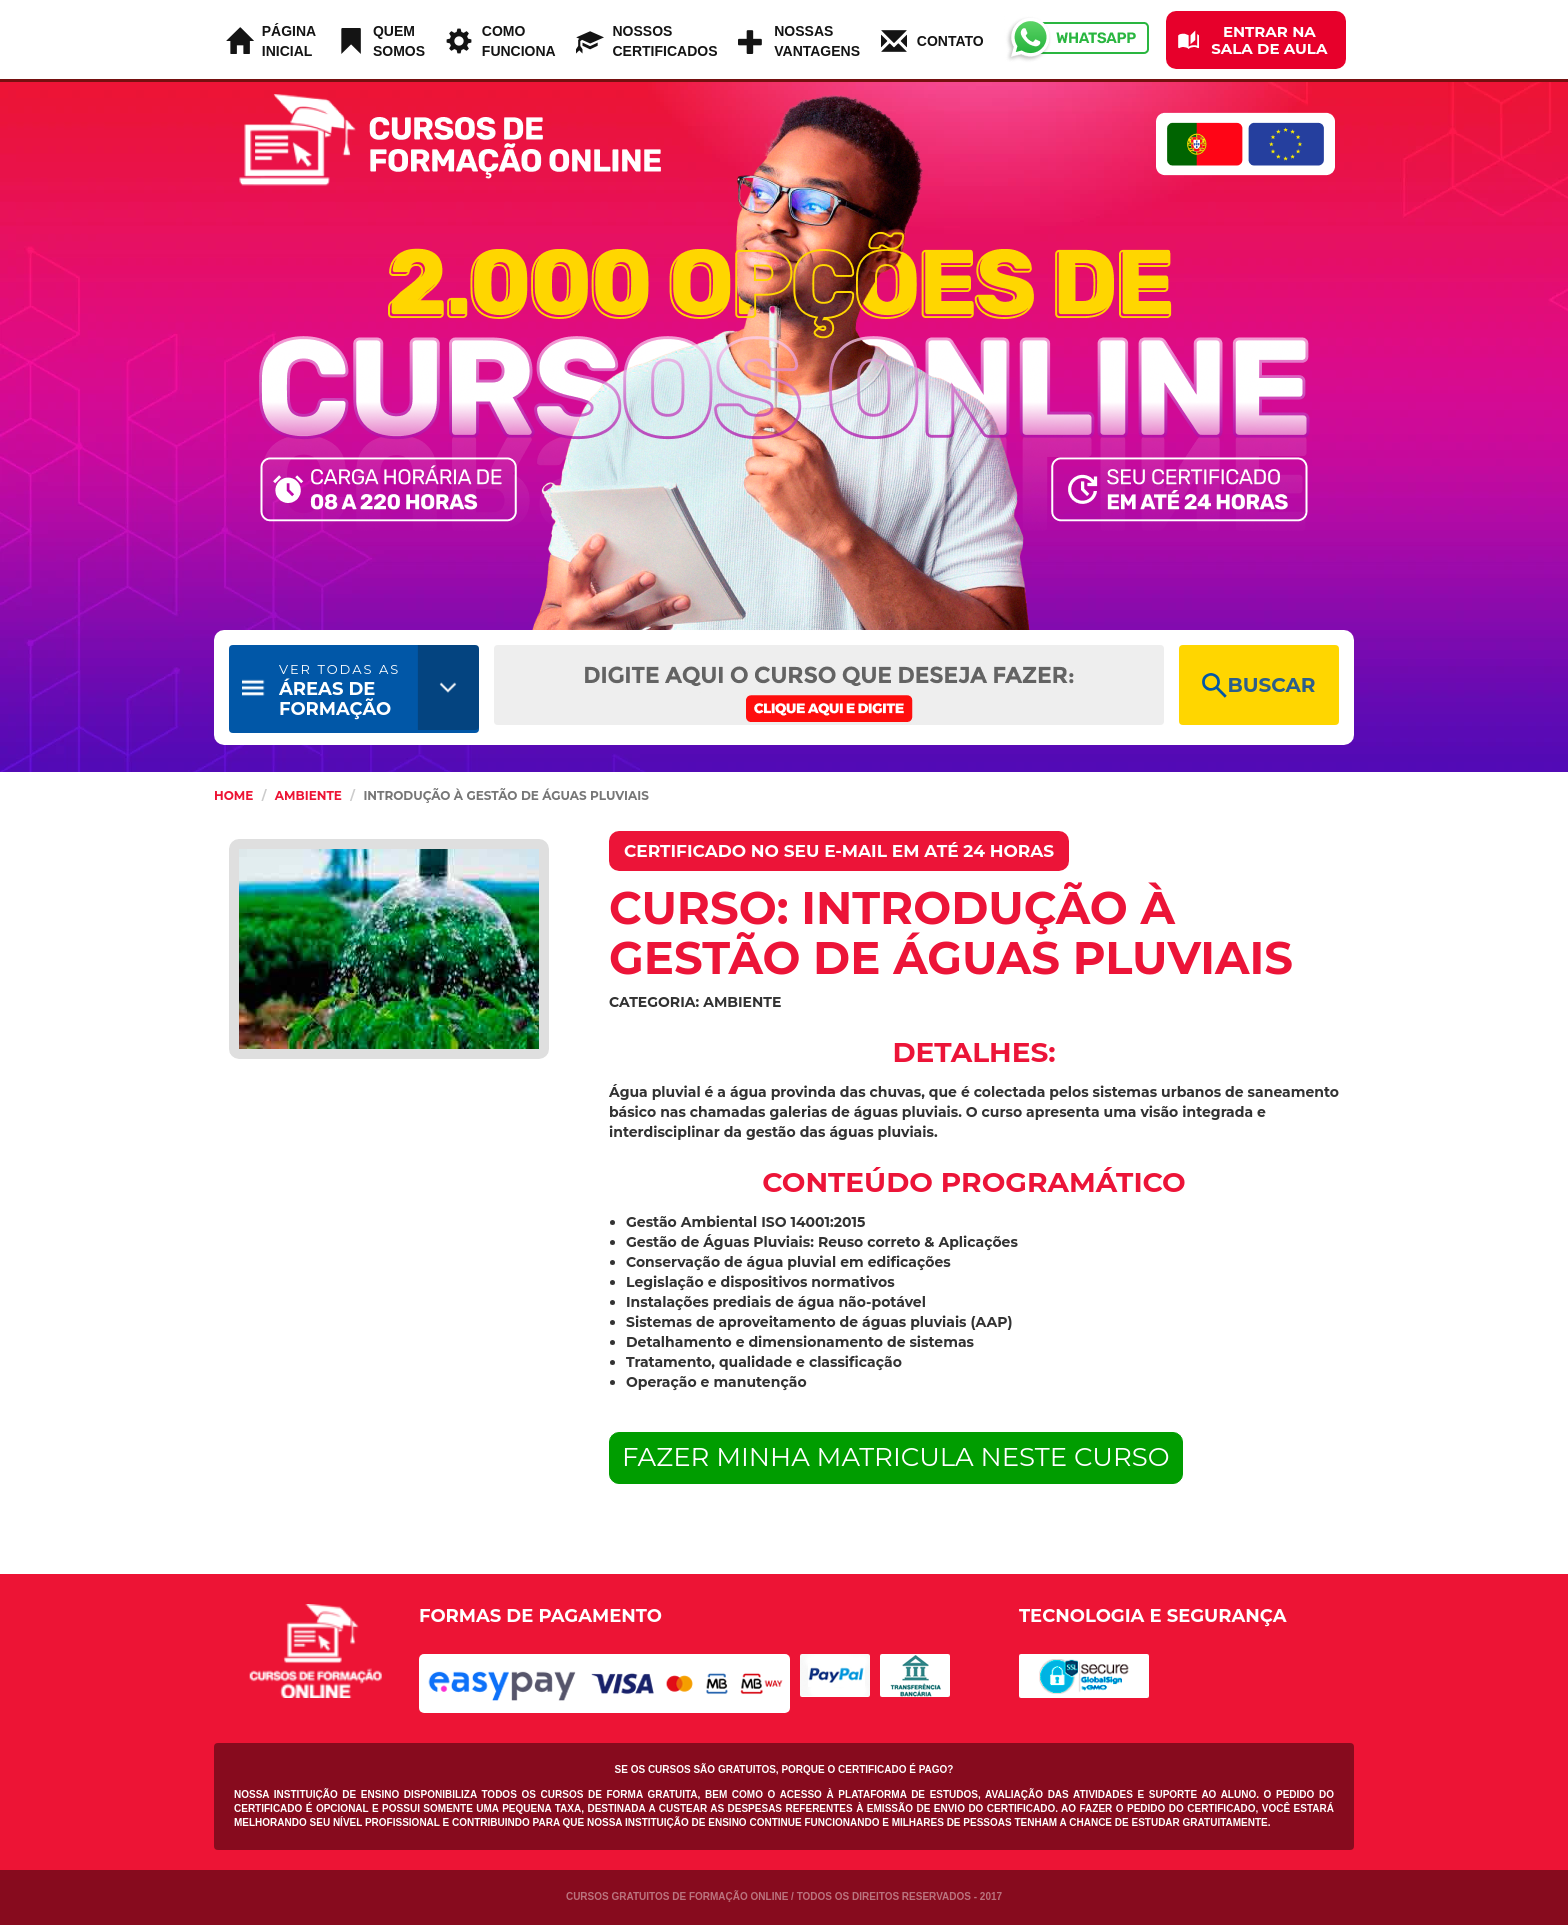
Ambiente (308, 795)
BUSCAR (1258, 685)
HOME (233, 795)
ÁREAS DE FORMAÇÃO (339, 690)
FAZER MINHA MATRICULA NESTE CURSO (896, 1457)
